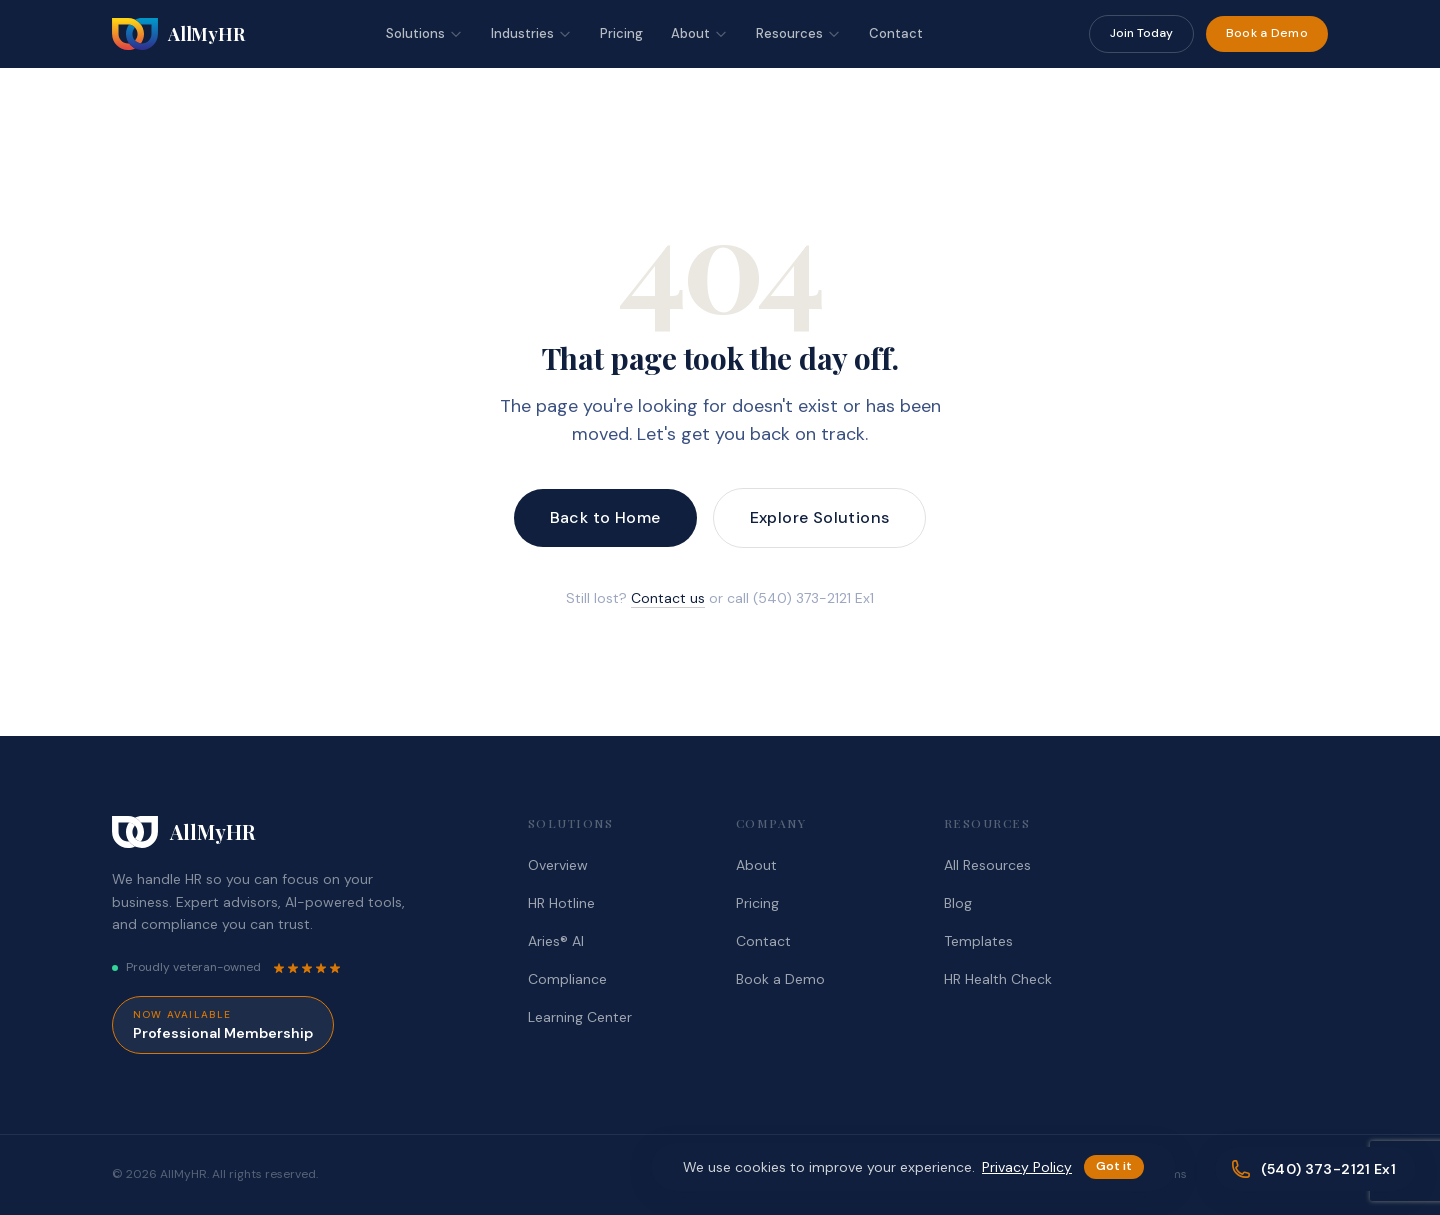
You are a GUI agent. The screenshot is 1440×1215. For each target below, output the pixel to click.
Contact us (668, 598)
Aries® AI (556, 941)
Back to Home (605, 517)
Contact (896, 33)
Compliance (567, 979)
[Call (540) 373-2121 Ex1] (1315, 1169)
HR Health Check (998, 979)
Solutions (424, 33)
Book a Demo (1267, 33)
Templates (978, 941)
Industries (531, 33)
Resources (798, 33)
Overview (558, 865)
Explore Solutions (820, 517)
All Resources (987, 865)
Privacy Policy (1027, 1167)
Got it (1114, 1166)
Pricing (621, 33)
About (699, 33)
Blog (958, 903)
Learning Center (580, 1017)
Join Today (1141, 33)
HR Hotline (561, 903)
